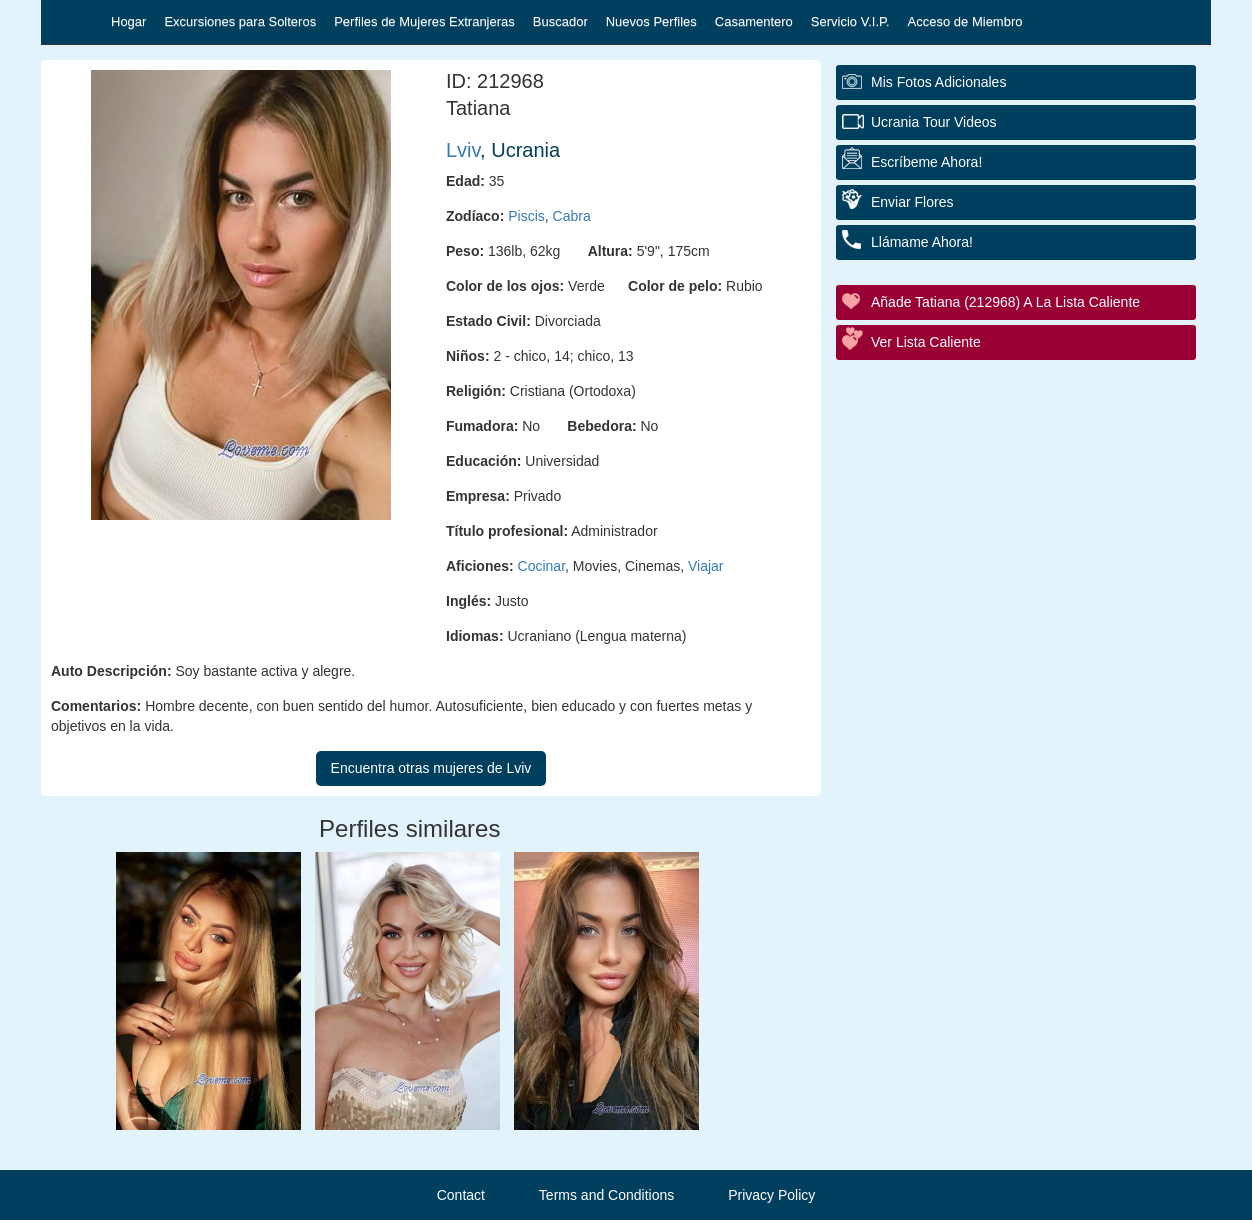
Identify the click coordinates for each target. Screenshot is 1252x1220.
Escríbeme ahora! (926, 162)
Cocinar (541, 566)
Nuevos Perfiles (651, 21)
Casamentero (754, 21)
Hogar (128, 21)
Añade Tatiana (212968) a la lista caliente (1005, 302)
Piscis (526, 216)
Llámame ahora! (922, 242)
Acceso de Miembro (965, 21)
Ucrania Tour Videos (934, 122)
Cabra (572, 216)
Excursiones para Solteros (240, 21)
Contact (461, 1195)
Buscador (560, 21)
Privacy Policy (771, 1195)
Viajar (706, 566)
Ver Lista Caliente (926, 342)
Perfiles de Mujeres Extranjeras (424, 21)
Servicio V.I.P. (850, 21)
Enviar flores (912, 202)
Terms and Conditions (606, 1195)
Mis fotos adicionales (938, 82)
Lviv (463, 150)
